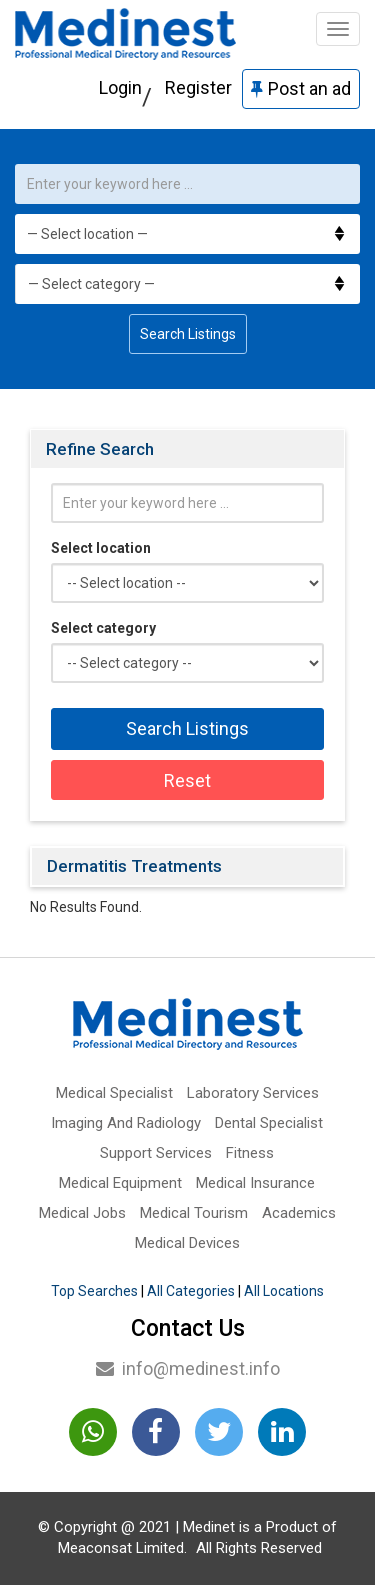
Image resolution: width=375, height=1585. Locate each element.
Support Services (156, 1153)
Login (120, 87)
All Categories (191, 1291)
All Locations (284, 1291)
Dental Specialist (269, 1123)
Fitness (250, 1153)
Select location (101, 548)
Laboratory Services (253, 1093)
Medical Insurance (255, 1183)
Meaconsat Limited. (122, 1548)
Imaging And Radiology (126, 1123)
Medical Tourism (194, 1213)
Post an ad (301, 88)
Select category (103, 628)
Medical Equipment (120, 1183)
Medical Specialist (114, 1093)
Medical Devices (187, 1243)
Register (198, 87)
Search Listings (188, 334)
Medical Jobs (82, 1213)
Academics (299, 1213)
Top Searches (94, 1291)
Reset (187, 780)
